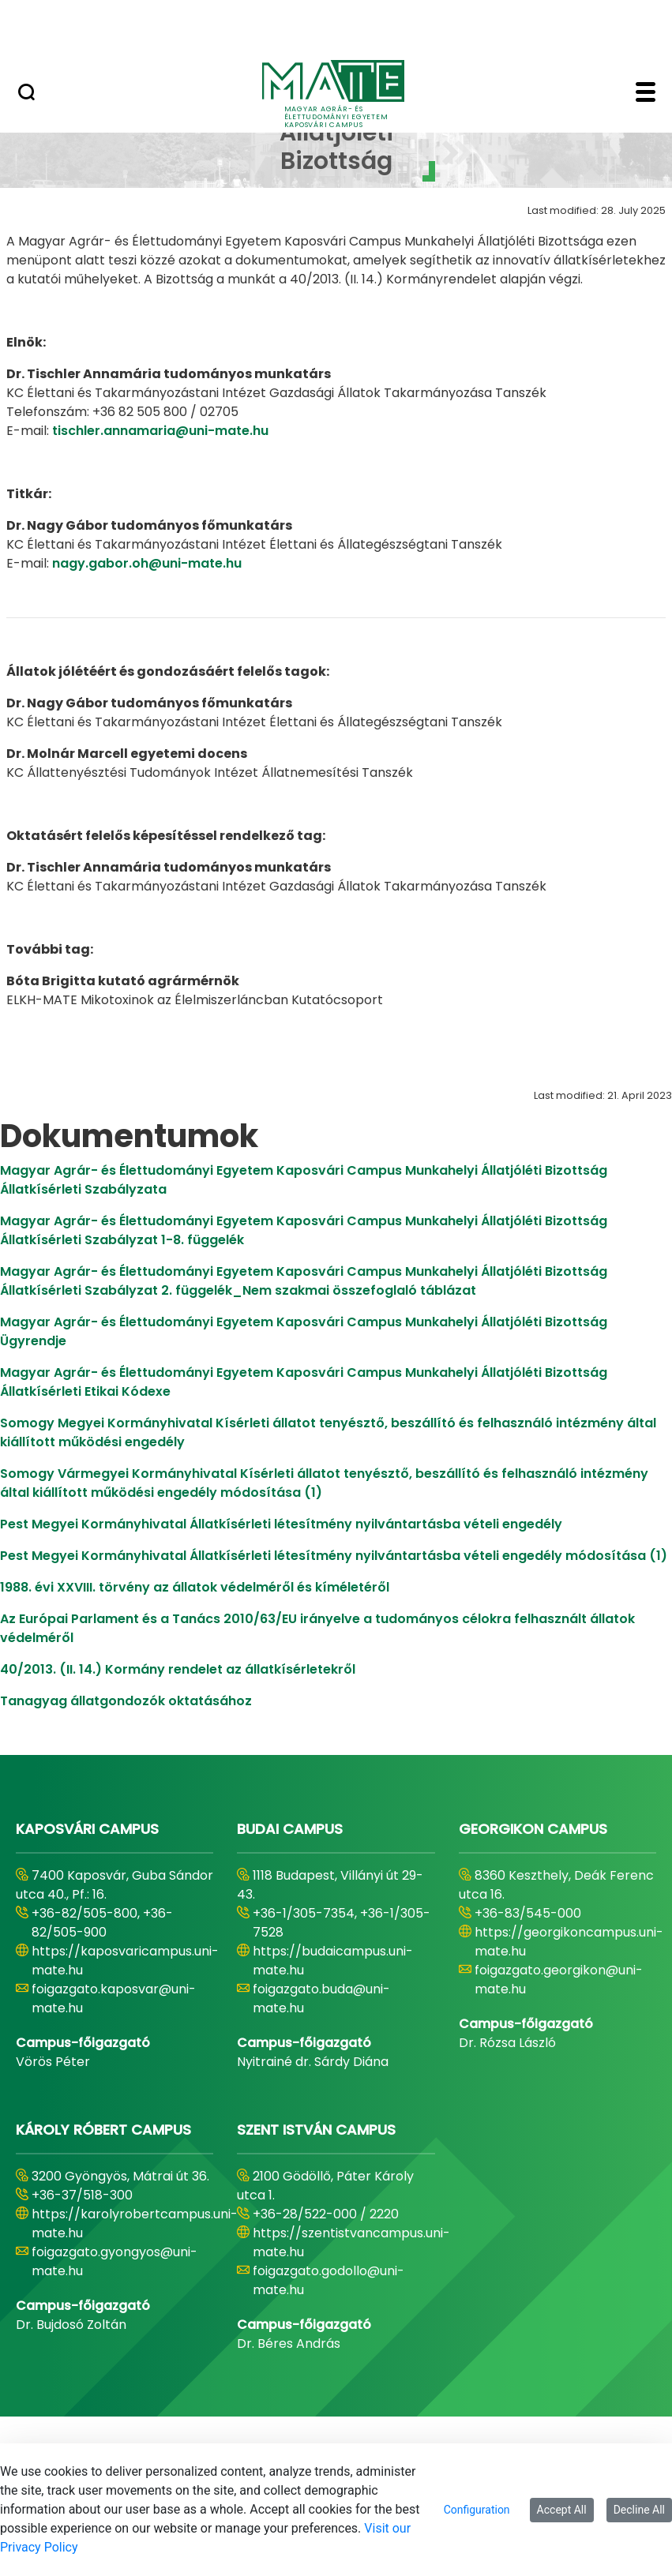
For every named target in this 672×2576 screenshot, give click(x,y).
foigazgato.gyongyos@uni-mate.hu (114, 2261)
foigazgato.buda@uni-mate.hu (321, 1998)
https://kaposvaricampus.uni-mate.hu (125, 1960)
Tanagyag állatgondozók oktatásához (126, 1701)
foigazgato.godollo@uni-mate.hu (328, 2280)
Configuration (477, 2509)
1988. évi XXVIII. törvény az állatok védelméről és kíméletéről (194, 1587)
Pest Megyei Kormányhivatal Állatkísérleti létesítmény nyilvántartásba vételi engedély (281, 1524)
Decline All (639, 2509)
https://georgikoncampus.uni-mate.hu (569, 1941)
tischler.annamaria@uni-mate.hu (160, 431)
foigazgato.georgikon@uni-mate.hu (559, 1979)
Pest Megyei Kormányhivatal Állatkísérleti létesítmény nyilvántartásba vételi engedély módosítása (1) (333, 1556)
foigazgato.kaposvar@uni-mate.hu (114, 1998)
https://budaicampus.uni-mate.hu (333, 1960)
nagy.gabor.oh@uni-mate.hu (147, 563)
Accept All (562, 2509)
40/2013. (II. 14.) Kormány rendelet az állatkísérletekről (177, 1669)
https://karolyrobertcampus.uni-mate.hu (135, 2223)
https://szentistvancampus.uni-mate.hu (351, 2242)
